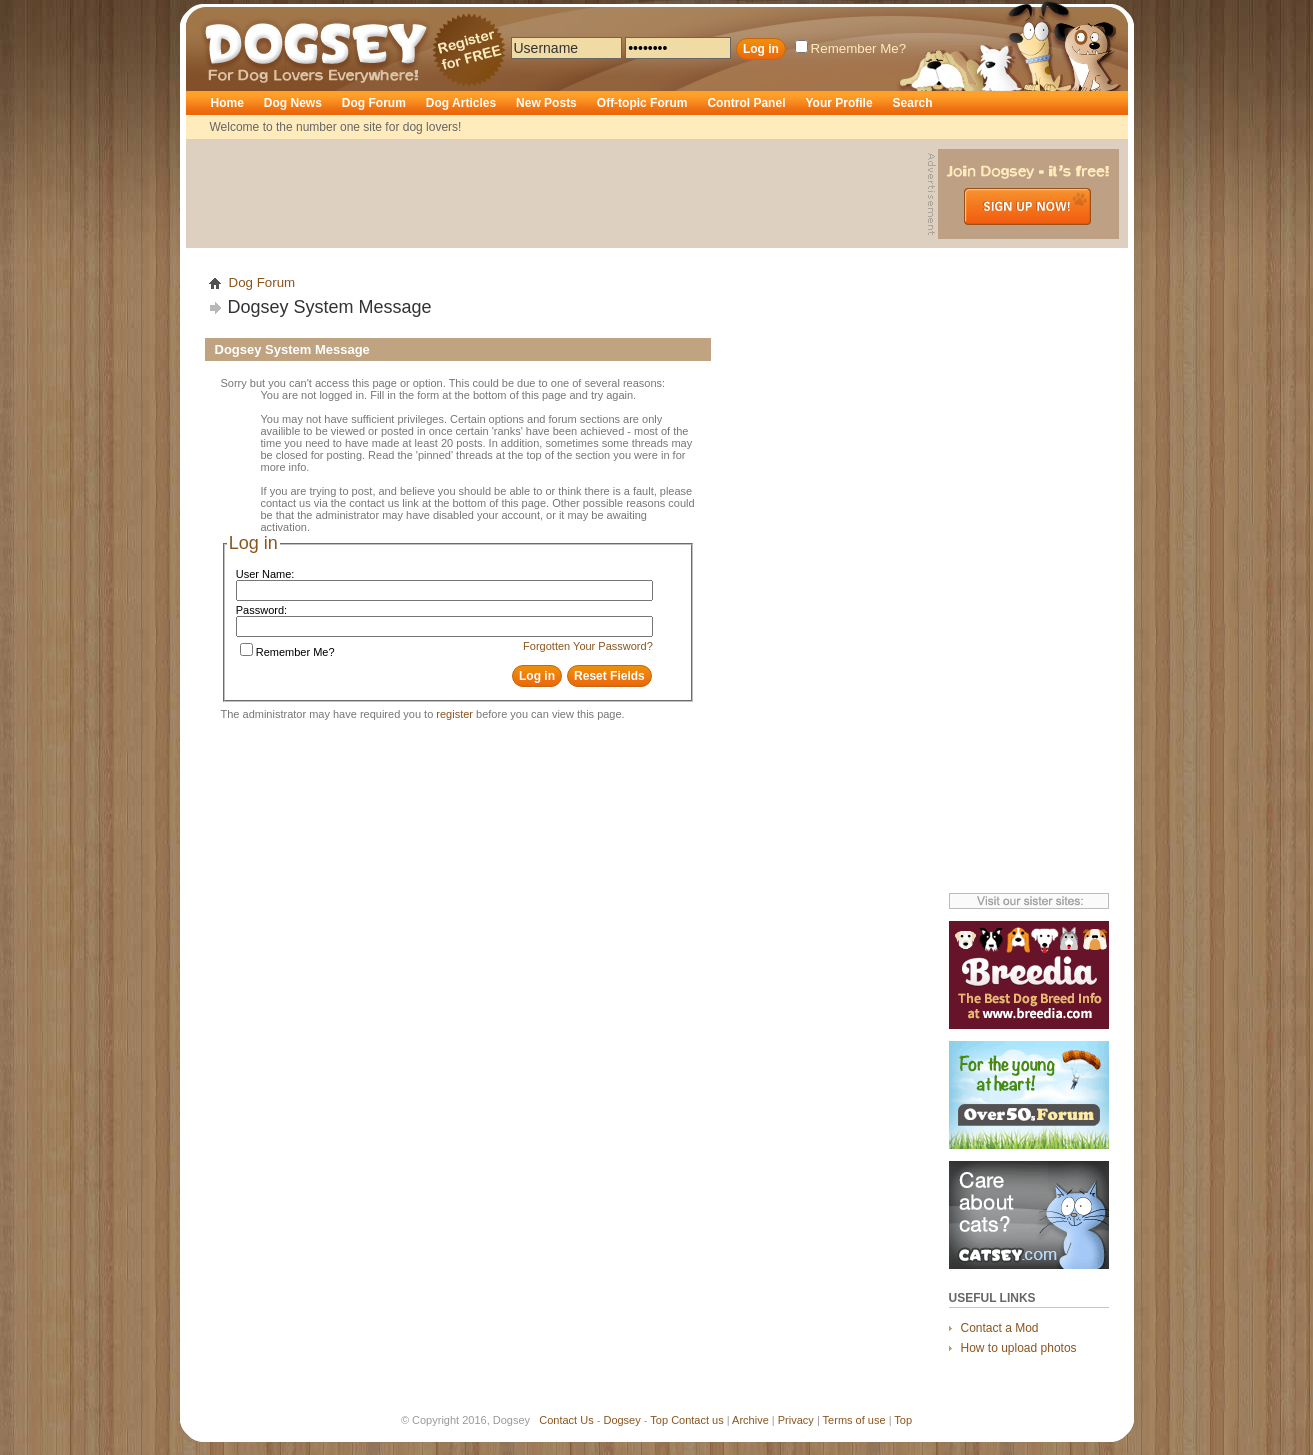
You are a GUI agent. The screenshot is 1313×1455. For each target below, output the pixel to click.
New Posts (546, 103)
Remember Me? (851, 48)
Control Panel (746, 103)
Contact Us (566, 1420)
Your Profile (838, 103)
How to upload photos (1019, 1348)
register (454, 714)
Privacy (796, 1420)
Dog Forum (374, 103)
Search (913, 103)
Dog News (293, 103)
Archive (750, 1420)
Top (659, 1420)
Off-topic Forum (642, 103)
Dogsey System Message (330, 307)
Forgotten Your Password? (588, 646)
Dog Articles (461, 103)
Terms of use (854, 1420)
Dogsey (228, 15)
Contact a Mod (1000, 1328)
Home (227, 103)
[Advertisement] (559, 194)
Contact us (697, 1420)
